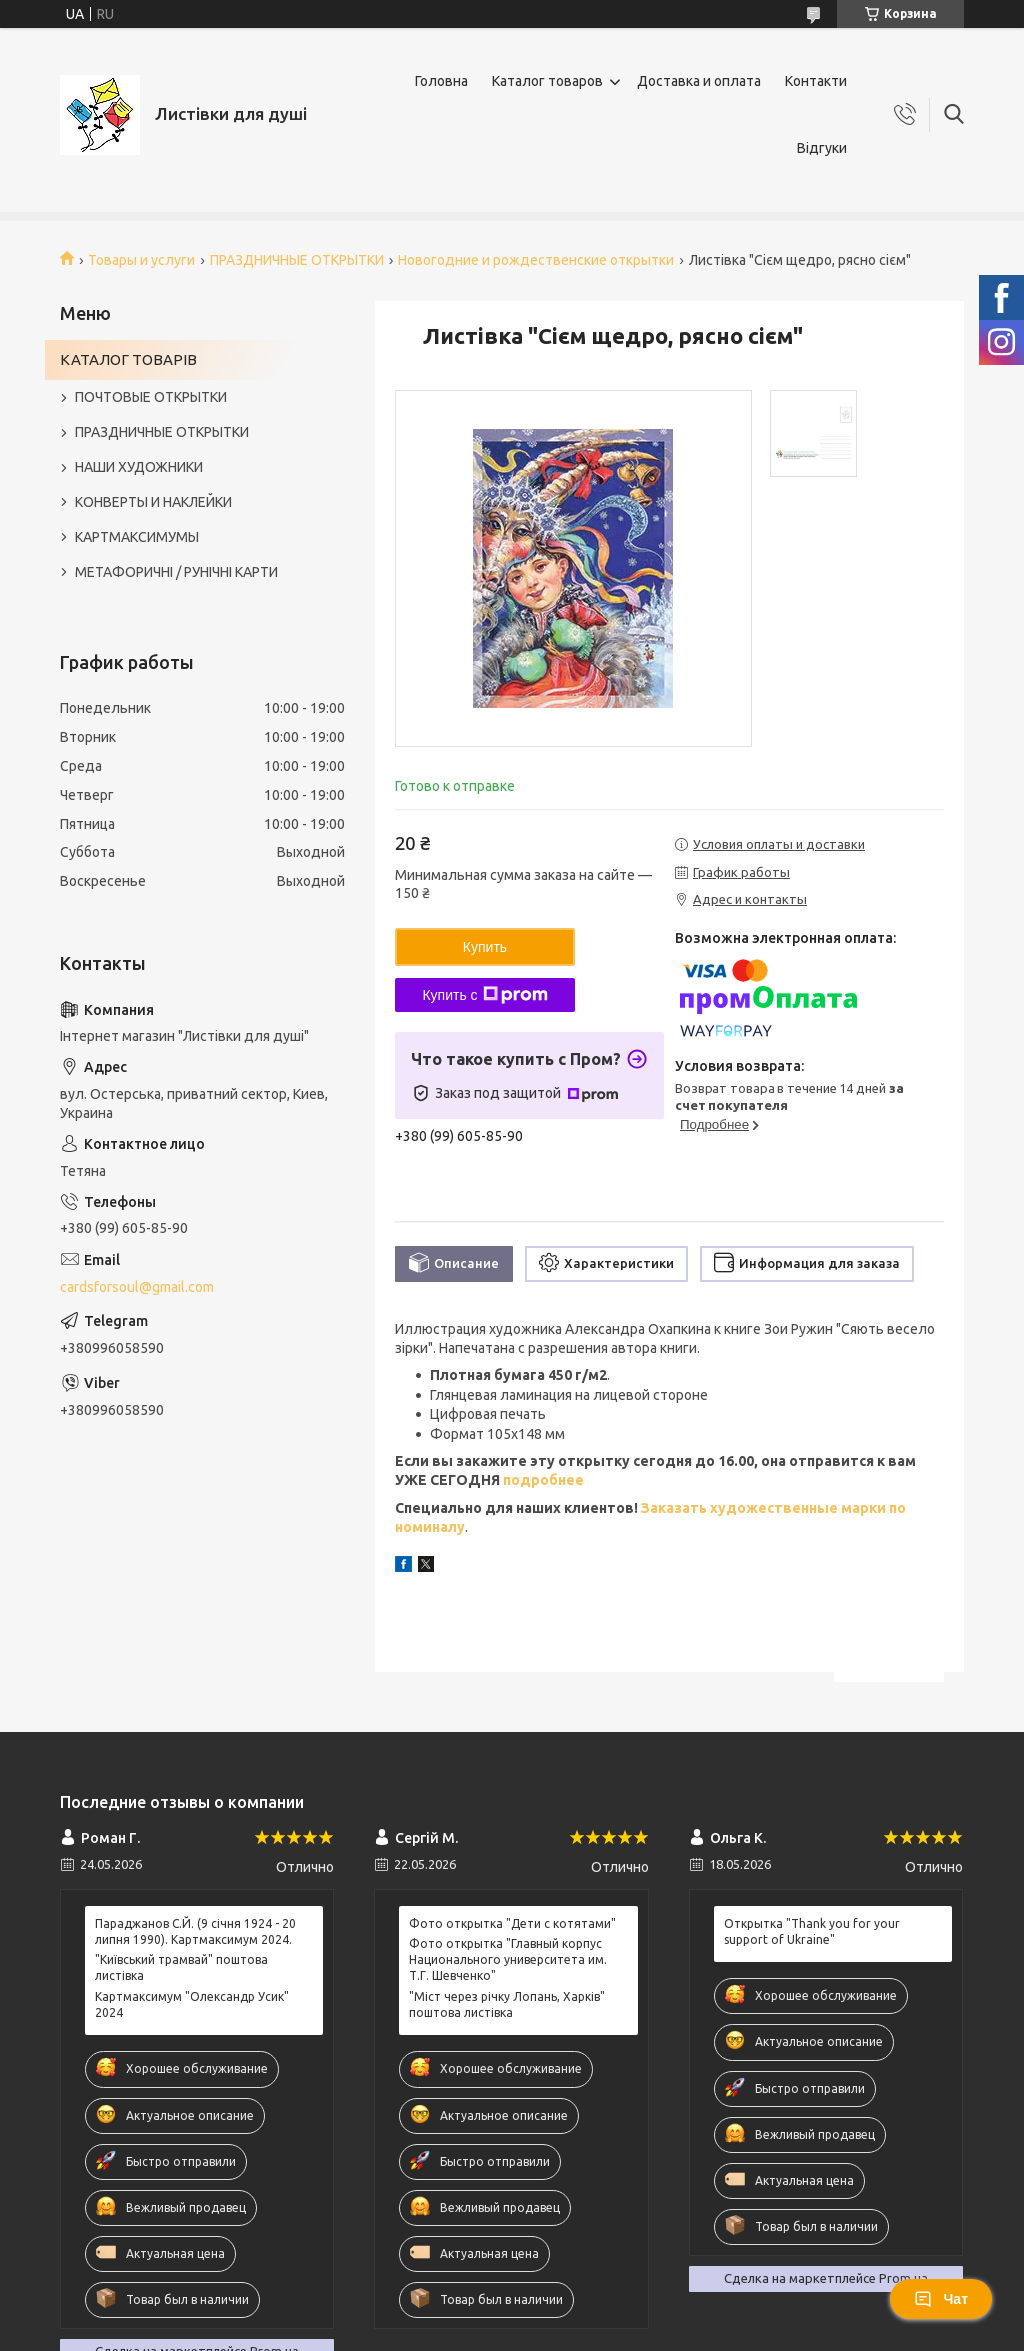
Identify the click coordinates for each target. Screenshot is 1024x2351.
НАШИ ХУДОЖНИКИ (139, 467)
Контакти (816, 81)
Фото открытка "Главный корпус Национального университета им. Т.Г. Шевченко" (508, 1959)
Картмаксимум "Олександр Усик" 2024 (192, 2004)
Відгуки (822, 148)
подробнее (542, 1480)
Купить (485, 947)
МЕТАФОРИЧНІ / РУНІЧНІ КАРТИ (176, 572)
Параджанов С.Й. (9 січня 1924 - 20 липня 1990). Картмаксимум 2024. (195, 1931)
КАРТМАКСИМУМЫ (137, 537)
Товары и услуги (141, 260)
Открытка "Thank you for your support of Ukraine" (812, 1931)
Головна (441, 81)
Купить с (484, 995)
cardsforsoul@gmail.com (137, 1287)
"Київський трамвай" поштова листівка (181, 1967)
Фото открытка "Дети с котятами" (512, 1923)
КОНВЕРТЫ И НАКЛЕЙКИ (153, 502)
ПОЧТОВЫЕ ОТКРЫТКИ (151, 397)
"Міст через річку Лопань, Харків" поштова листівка (507, 2004)
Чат (941, 2299)
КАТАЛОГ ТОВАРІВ (128, 359)
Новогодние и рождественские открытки (536, 260)
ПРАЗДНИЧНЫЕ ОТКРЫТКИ (297, 260)
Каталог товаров (547, 81)
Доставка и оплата (699, 81)
